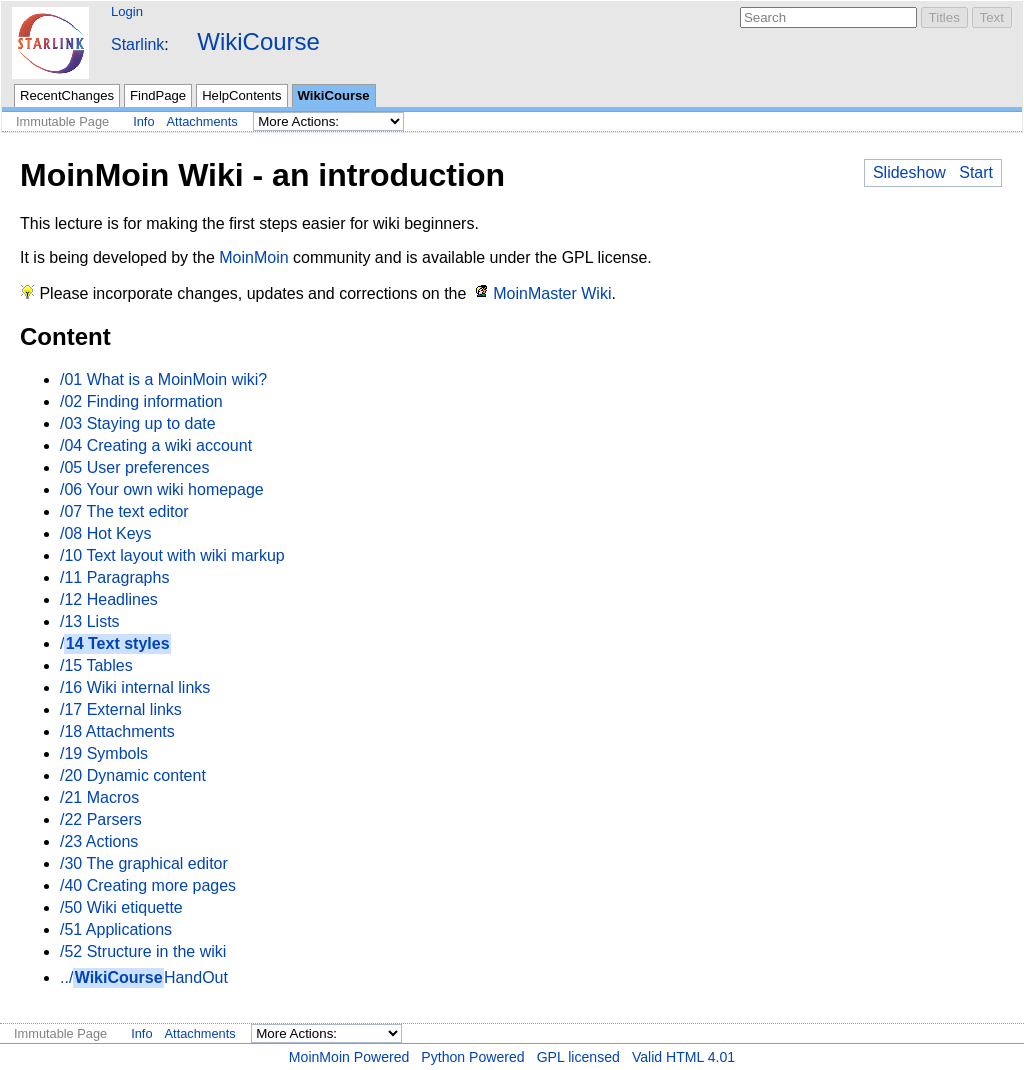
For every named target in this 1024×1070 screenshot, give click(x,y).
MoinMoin (253, 257)
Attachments (202, 121)
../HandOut (144, 978)
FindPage (158, 95)
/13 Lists (90, 621)
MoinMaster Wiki (552, 293)
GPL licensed (578, 1057)
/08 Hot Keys (106, 533)
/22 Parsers (101, 819)
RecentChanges (67, 95)
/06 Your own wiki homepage (162, 489)
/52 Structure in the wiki (143, 951)
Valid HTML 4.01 (683, 1057)
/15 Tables (96, 665)
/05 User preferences (134, 467)
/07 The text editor (124, 511)
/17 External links (121, 709)
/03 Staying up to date (138, 423)
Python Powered (472, 1057)
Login (127, 11)
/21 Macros (99, 797)
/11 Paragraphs (114, 577)
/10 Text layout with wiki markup (172, 555)
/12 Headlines (109, 599)
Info (143, 121)
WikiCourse (258, 41)
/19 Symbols (104, 753)
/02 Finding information (141, 401)
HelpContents (241, 95)
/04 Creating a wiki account (156, 445)
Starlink (137, 44)
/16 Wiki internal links (135, 687)
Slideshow (909, 172)
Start (976, 172)
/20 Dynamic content (133, 775)
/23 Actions (99, 841)
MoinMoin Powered (349, 1057)
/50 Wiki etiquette (121, 907)
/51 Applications (116, 929)
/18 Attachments (117, 731)
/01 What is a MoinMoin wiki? (163, 379)
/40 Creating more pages (148, 885)
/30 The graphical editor (144, 863)
